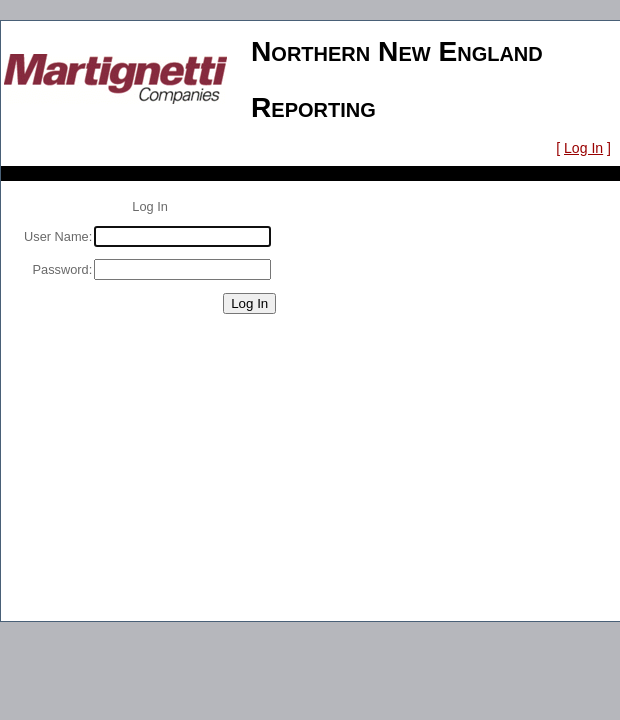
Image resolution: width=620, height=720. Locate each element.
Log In (583, 148)
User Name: (58, 236)
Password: (63, 269)
